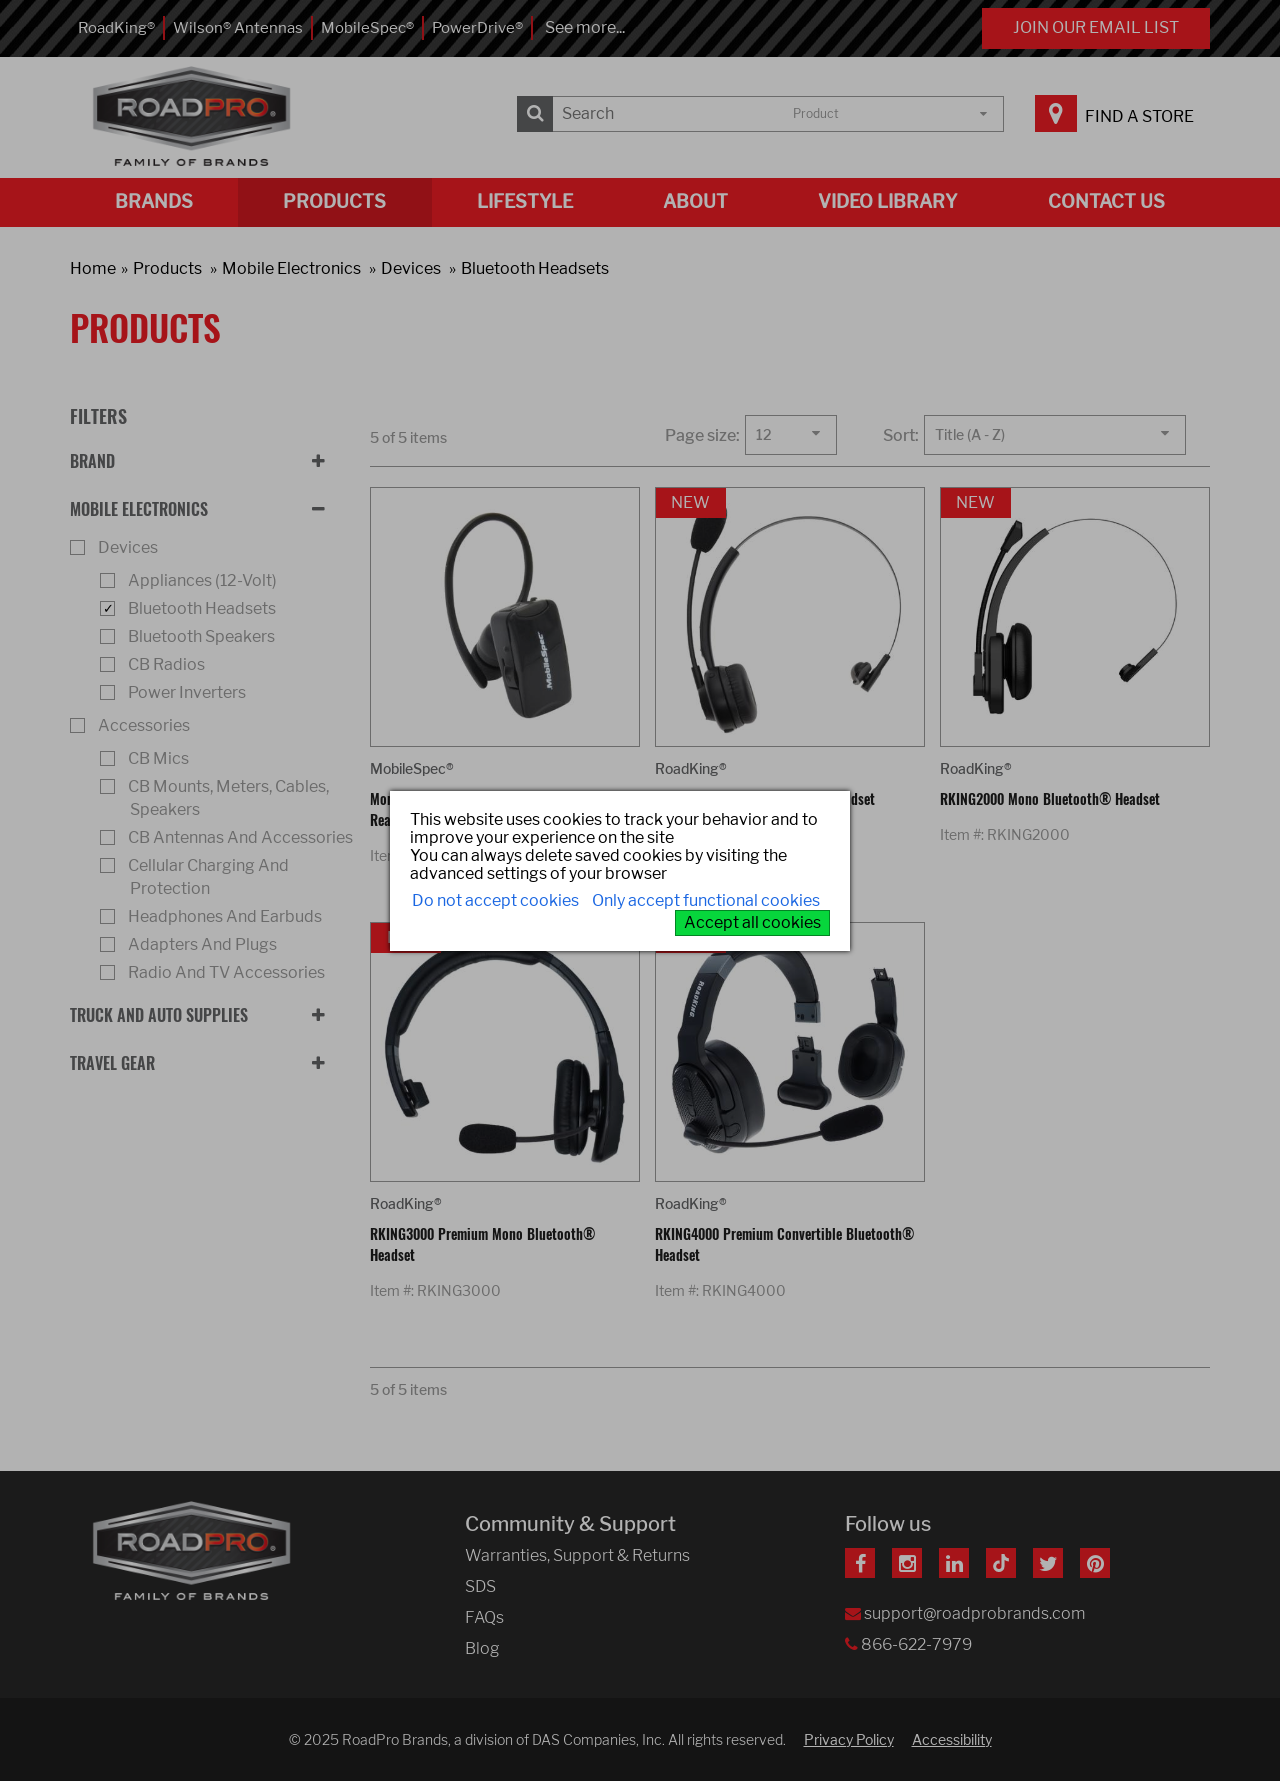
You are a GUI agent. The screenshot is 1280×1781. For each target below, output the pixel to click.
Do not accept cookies (495, 900)
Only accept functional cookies (706, 900)
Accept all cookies (752, 922)
